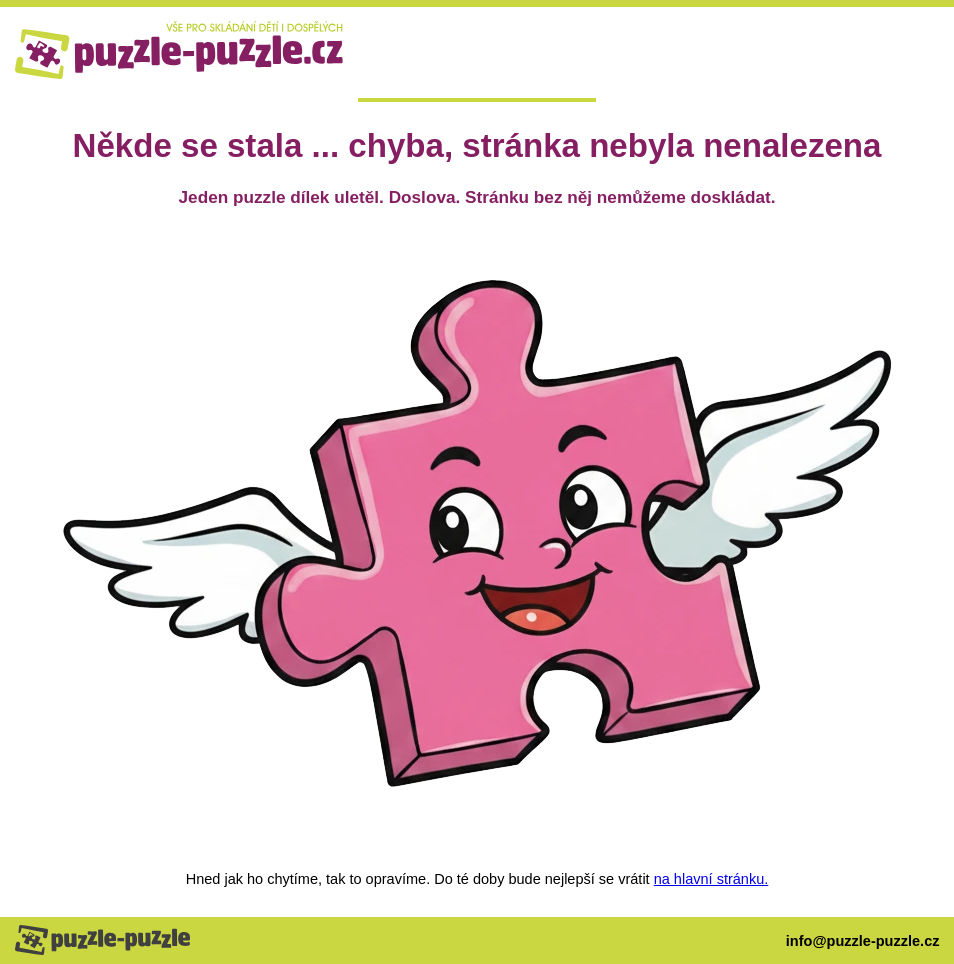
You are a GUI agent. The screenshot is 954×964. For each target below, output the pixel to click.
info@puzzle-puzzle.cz (863, 941)
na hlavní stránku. (711, 879)
